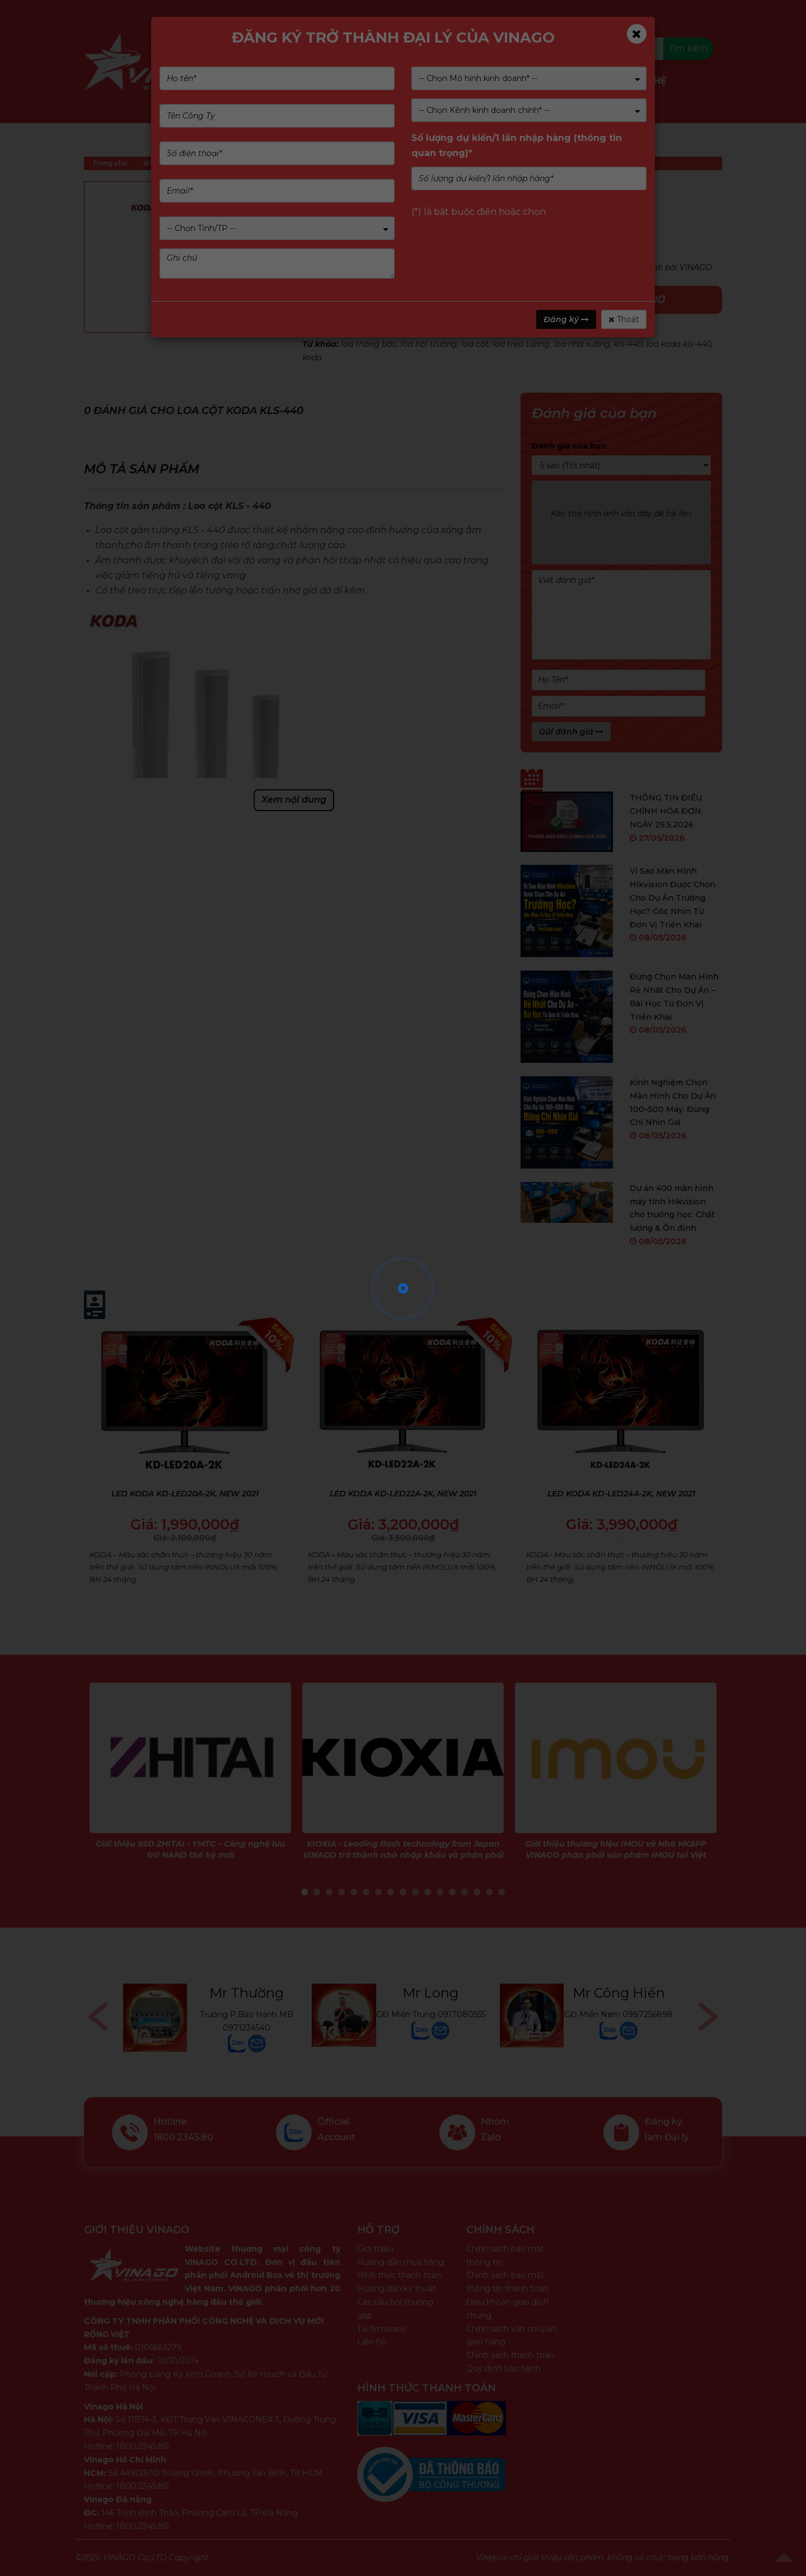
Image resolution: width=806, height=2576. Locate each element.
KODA (363, 331)
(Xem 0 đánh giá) (406, 210)
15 (477, 1892)
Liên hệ (371, 2342)
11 (427, 1892)
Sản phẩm (272, 81)
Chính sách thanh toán (510, 2355)
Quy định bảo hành (503, 2368)
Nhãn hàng (407, 81)
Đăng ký (566, 319)
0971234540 (246, 2028)
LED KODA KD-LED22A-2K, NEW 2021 (403, 1494)
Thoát (623, 319)
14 (464, 1892)
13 (452, 1892)
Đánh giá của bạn (569, 446)
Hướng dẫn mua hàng (400, 2262)
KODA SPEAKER (411, 331)
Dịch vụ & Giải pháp (501, 81)
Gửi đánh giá (571, 732)
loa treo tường (521, 344)
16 (489, 1892)
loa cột (475, 344)
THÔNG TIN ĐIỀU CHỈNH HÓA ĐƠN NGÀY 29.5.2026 (666, 811)
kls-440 (628, 344)
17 (501, 1892)
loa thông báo (369, 344)
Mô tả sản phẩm (141, 469)
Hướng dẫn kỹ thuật (396, 2288)
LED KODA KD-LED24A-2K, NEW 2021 (621, 1494)
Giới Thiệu (338, 81)
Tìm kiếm (688, 48)
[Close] (636, 34)
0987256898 (647, 2014)
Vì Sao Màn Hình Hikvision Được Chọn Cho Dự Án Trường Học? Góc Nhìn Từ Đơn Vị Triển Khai (672, 897)
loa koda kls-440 (678, 344)
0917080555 (461, 2014)
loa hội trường (429, 344)
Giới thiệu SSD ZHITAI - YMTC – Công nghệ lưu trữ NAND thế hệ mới (190, 1849)
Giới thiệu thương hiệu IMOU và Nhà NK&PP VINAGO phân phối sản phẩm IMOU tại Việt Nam (615, 1855)
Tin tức (596, 81)
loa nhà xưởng (582, 344)
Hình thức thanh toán (399, 2275)
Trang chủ (109, 163)
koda (312, 357)
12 (440, 1892)
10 (415, 1892)
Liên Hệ (648, 81)
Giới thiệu (375, 2249)
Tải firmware (381, 2329)
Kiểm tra (452, 48)
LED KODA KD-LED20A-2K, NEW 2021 (185, 1494)
